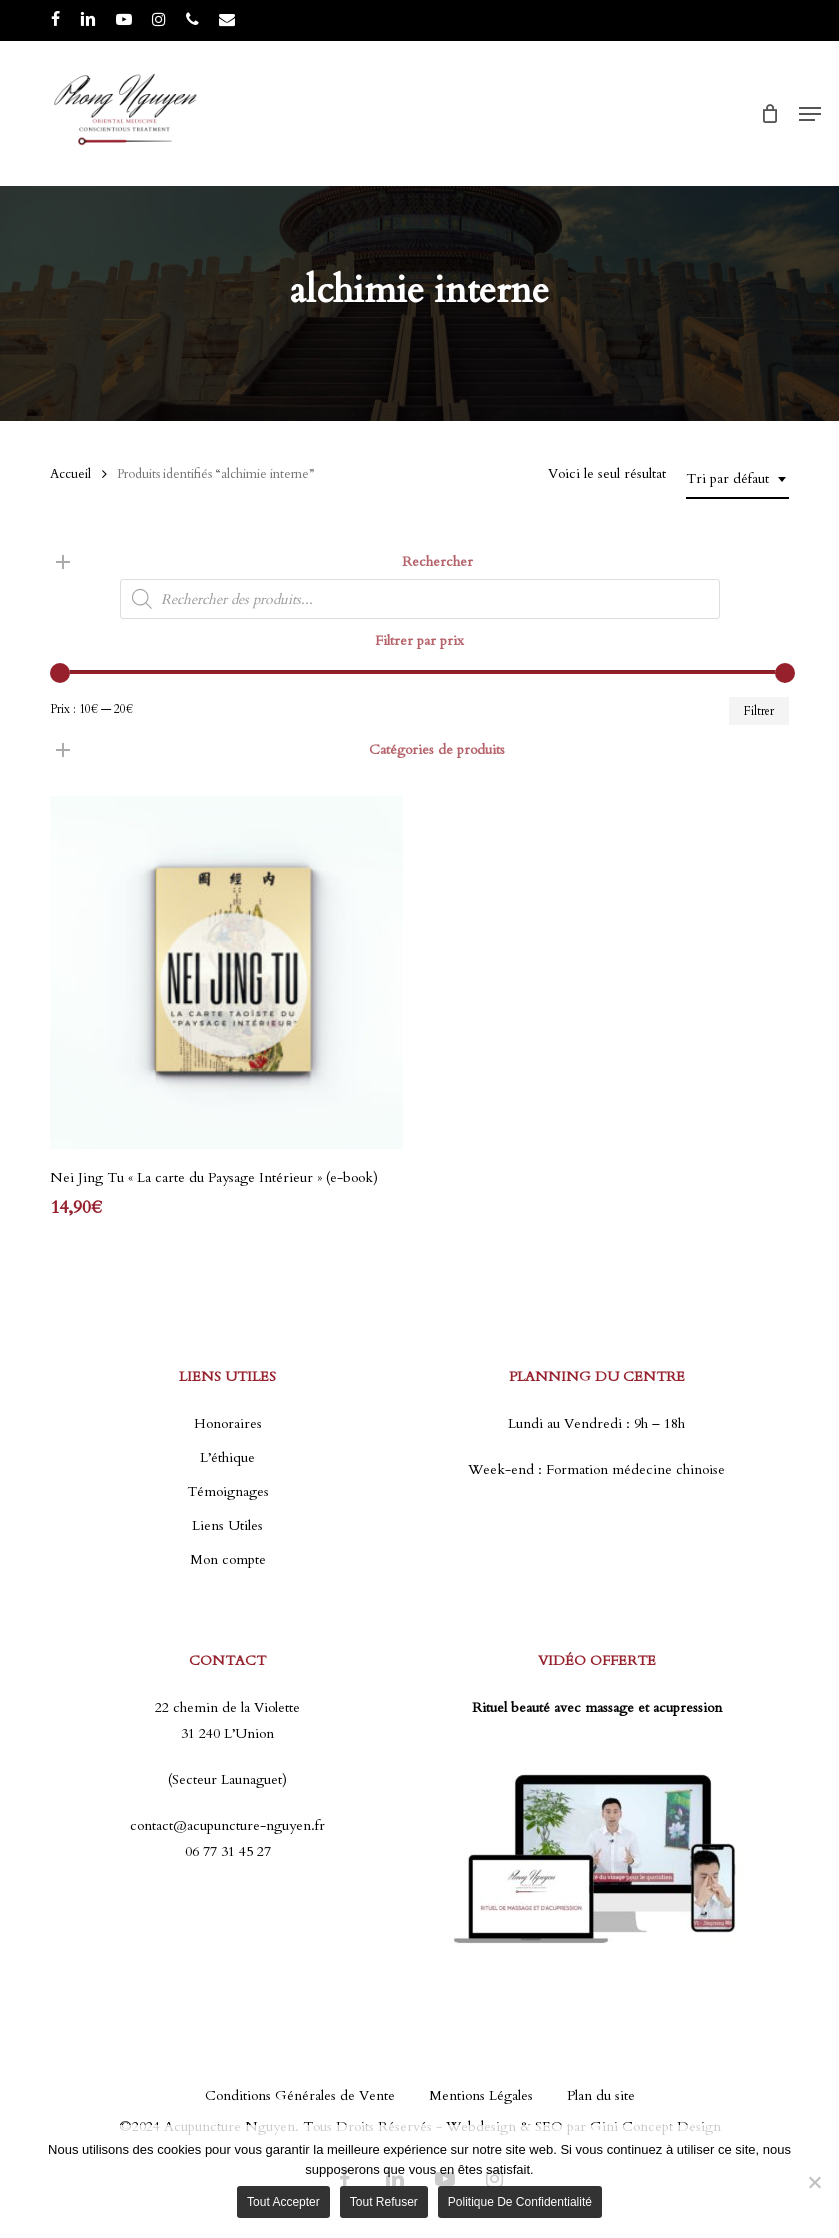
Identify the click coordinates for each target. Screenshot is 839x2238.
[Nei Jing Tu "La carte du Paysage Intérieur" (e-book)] (226, 972)
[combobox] (737, 479)
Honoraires (228, 1423)
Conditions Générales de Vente (300, 2095)
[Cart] (769, 114)
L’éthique (227, 1457)
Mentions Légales (481, 2095)
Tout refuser (384, 2202)
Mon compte (228, 1559)
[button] (810, 114)
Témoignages (228, 1491)
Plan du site (601, 2095)
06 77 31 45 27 (228, 1851)
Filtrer (759, 711)
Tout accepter (283, 2202)
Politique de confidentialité (520, 2202)
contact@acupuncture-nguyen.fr (227, 1825)
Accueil (70, 474)
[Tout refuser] (814, 2182)
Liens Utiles (227, 1525)
